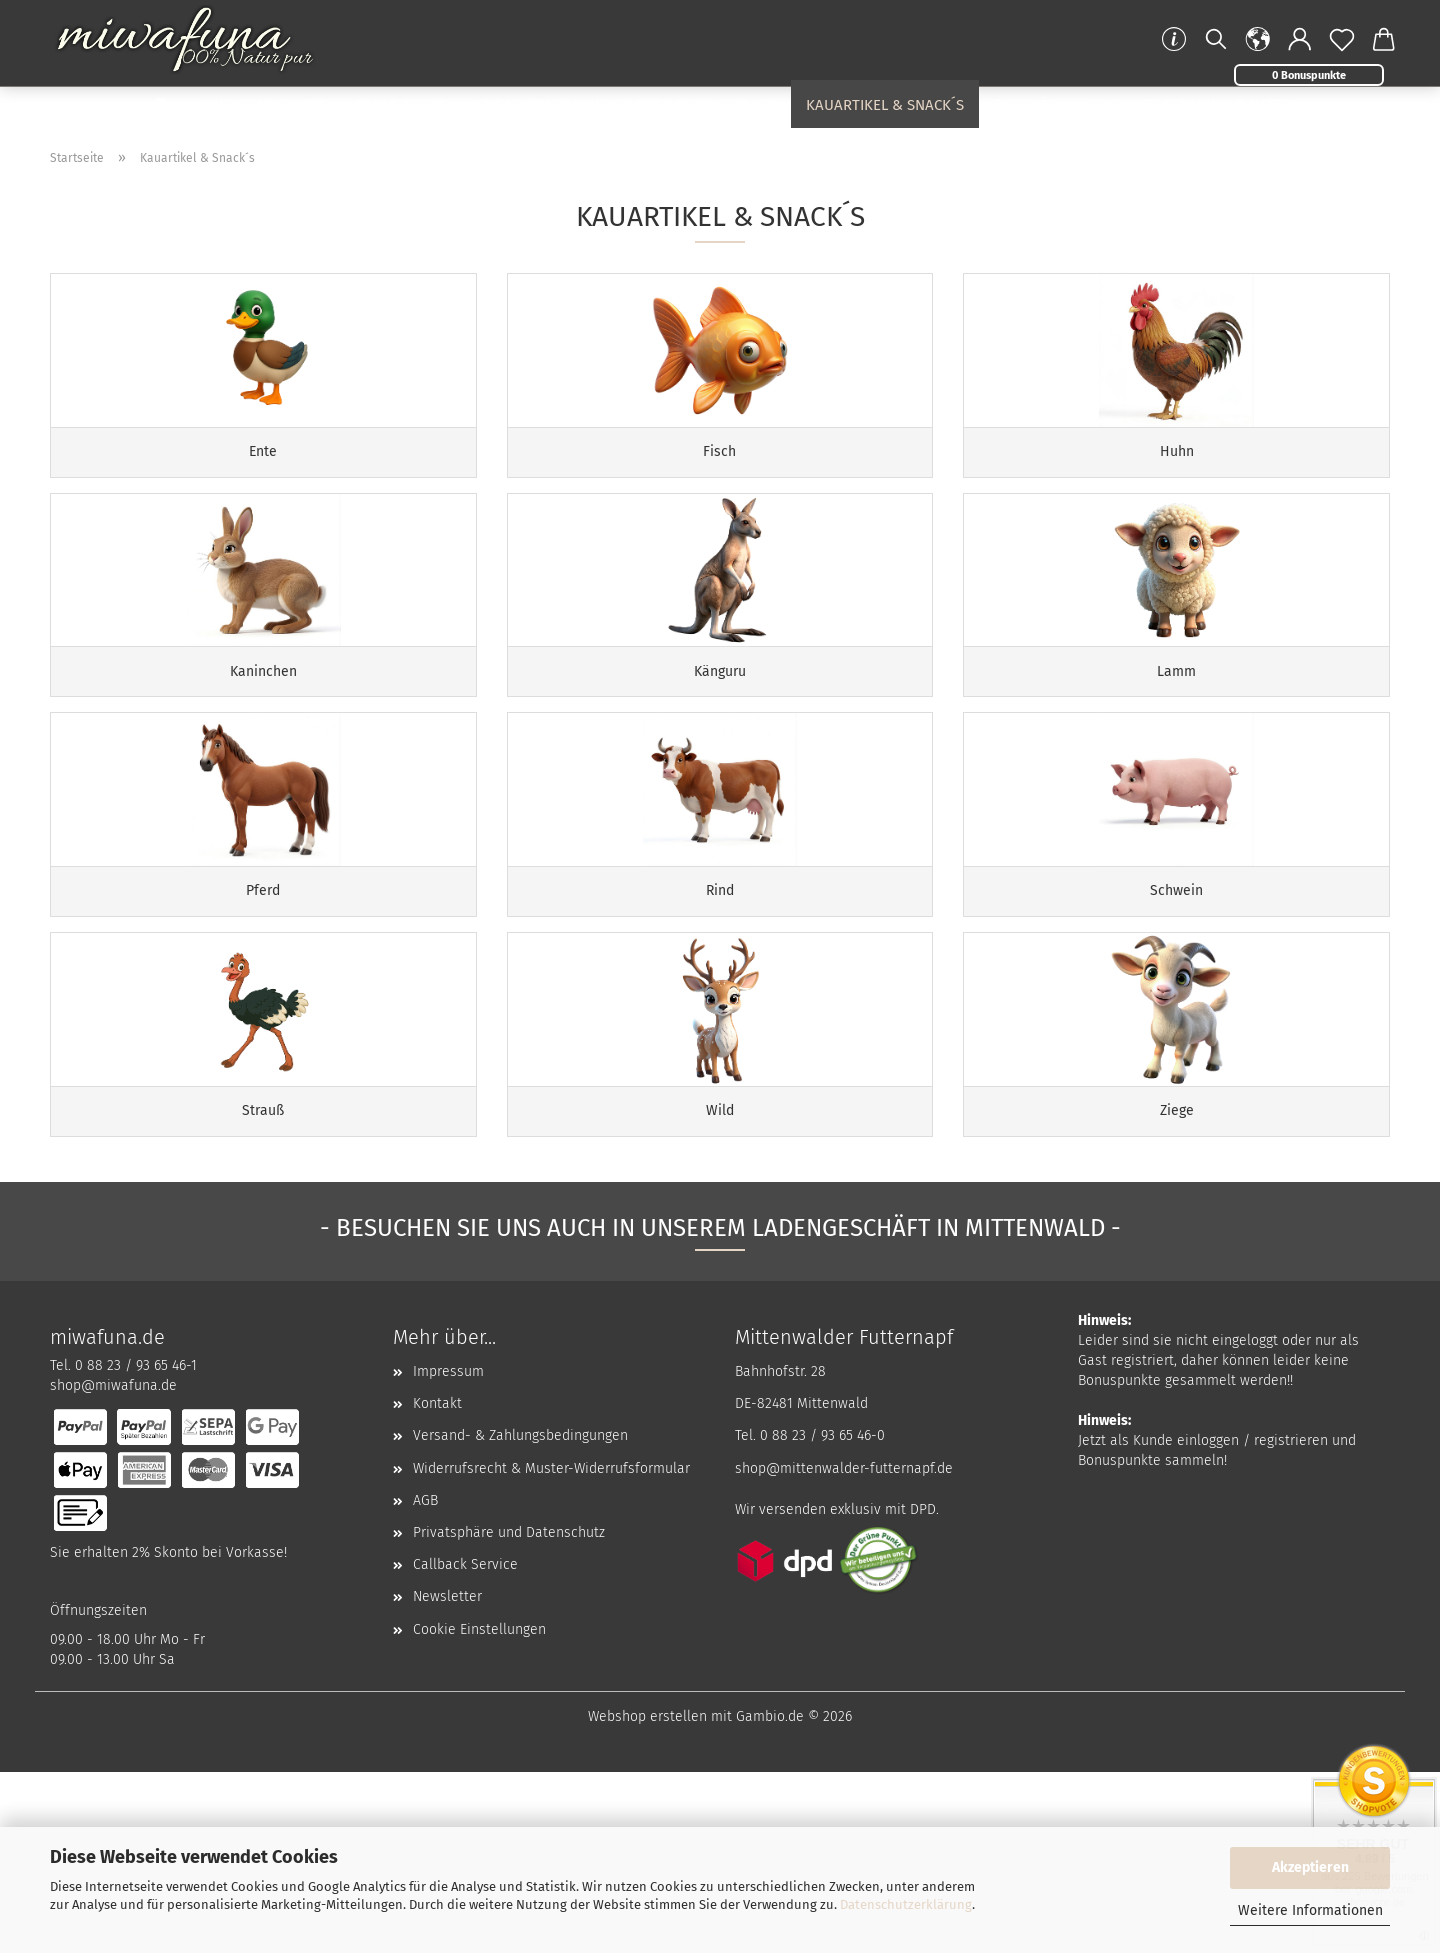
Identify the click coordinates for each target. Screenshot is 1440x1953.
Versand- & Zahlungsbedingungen (520, 1617)
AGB (425, 1681)
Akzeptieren (1310, 1867)
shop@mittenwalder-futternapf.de (844, 1649)
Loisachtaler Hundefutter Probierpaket (625, 105)
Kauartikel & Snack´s (885, 105)
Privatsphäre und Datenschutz (509, 1713)
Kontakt (437, 1584)
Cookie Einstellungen (479, 1810)
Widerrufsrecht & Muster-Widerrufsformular (551, 1649)
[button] (1258, 40)
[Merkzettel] (1342, 40)
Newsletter (447, 1778)
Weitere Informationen (1310, 1910)
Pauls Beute (400, 105)
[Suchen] (1216, 40)
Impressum (448, 1552)
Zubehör (1026, 105)
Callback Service (465, 1745)
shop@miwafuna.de (113, 1566)
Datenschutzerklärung (906, 1904)
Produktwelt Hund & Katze (1189, 105)
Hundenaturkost (262, 105)
